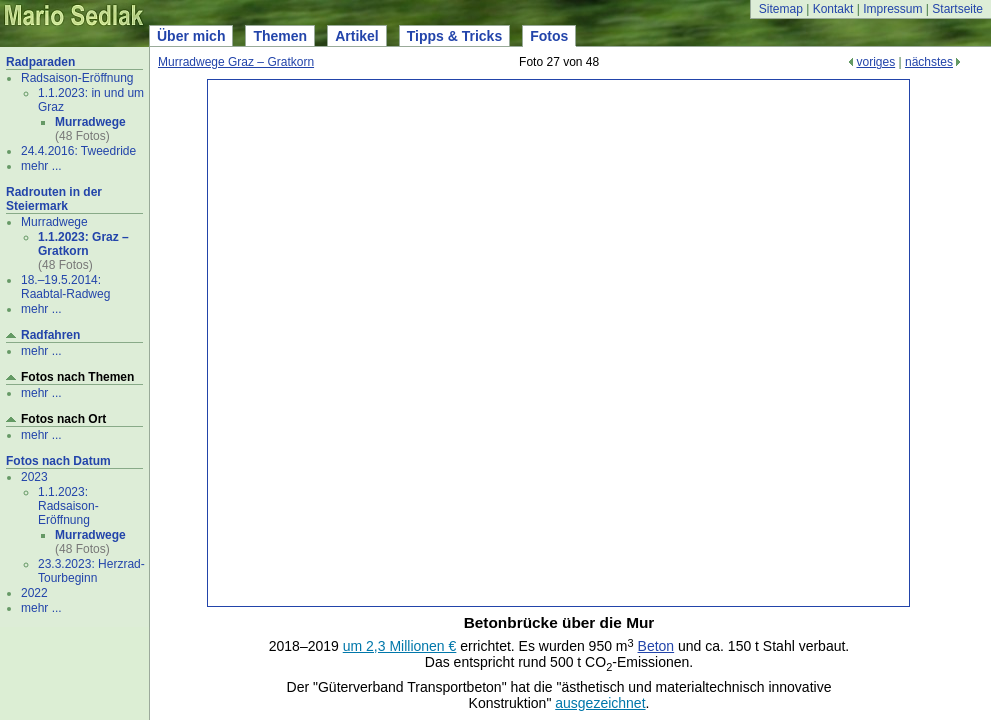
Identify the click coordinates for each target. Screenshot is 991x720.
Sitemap (781, 9)
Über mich (191, 36)
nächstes (929, 62)
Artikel (357, 36)
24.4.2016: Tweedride (78, 151)
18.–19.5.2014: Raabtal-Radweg (65, 287)
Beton (656, 646)
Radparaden (40, 62)
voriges (875, 62)
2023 (34, 477)
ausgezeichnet (600, 703)
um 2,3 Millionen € (400, 646)
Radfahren (50, 335)
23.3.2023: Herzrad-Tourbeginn (91, 571)
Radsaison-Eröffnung (77, 78)
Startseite (957, 9)
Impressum (892, 9)
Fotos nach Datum (58, 461)
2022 (34, 593)
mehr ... (41, 166)
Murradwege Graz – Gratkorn (236, 62)
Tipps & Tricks (454, 36)
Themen (280, 36)
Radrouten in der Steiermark (54, 199)
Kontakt (833, 9)
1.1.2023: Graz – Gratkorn (83, 244)
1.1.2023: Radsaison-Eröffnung (68, 506)
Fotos (549, 36)
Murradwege (90, 122)
